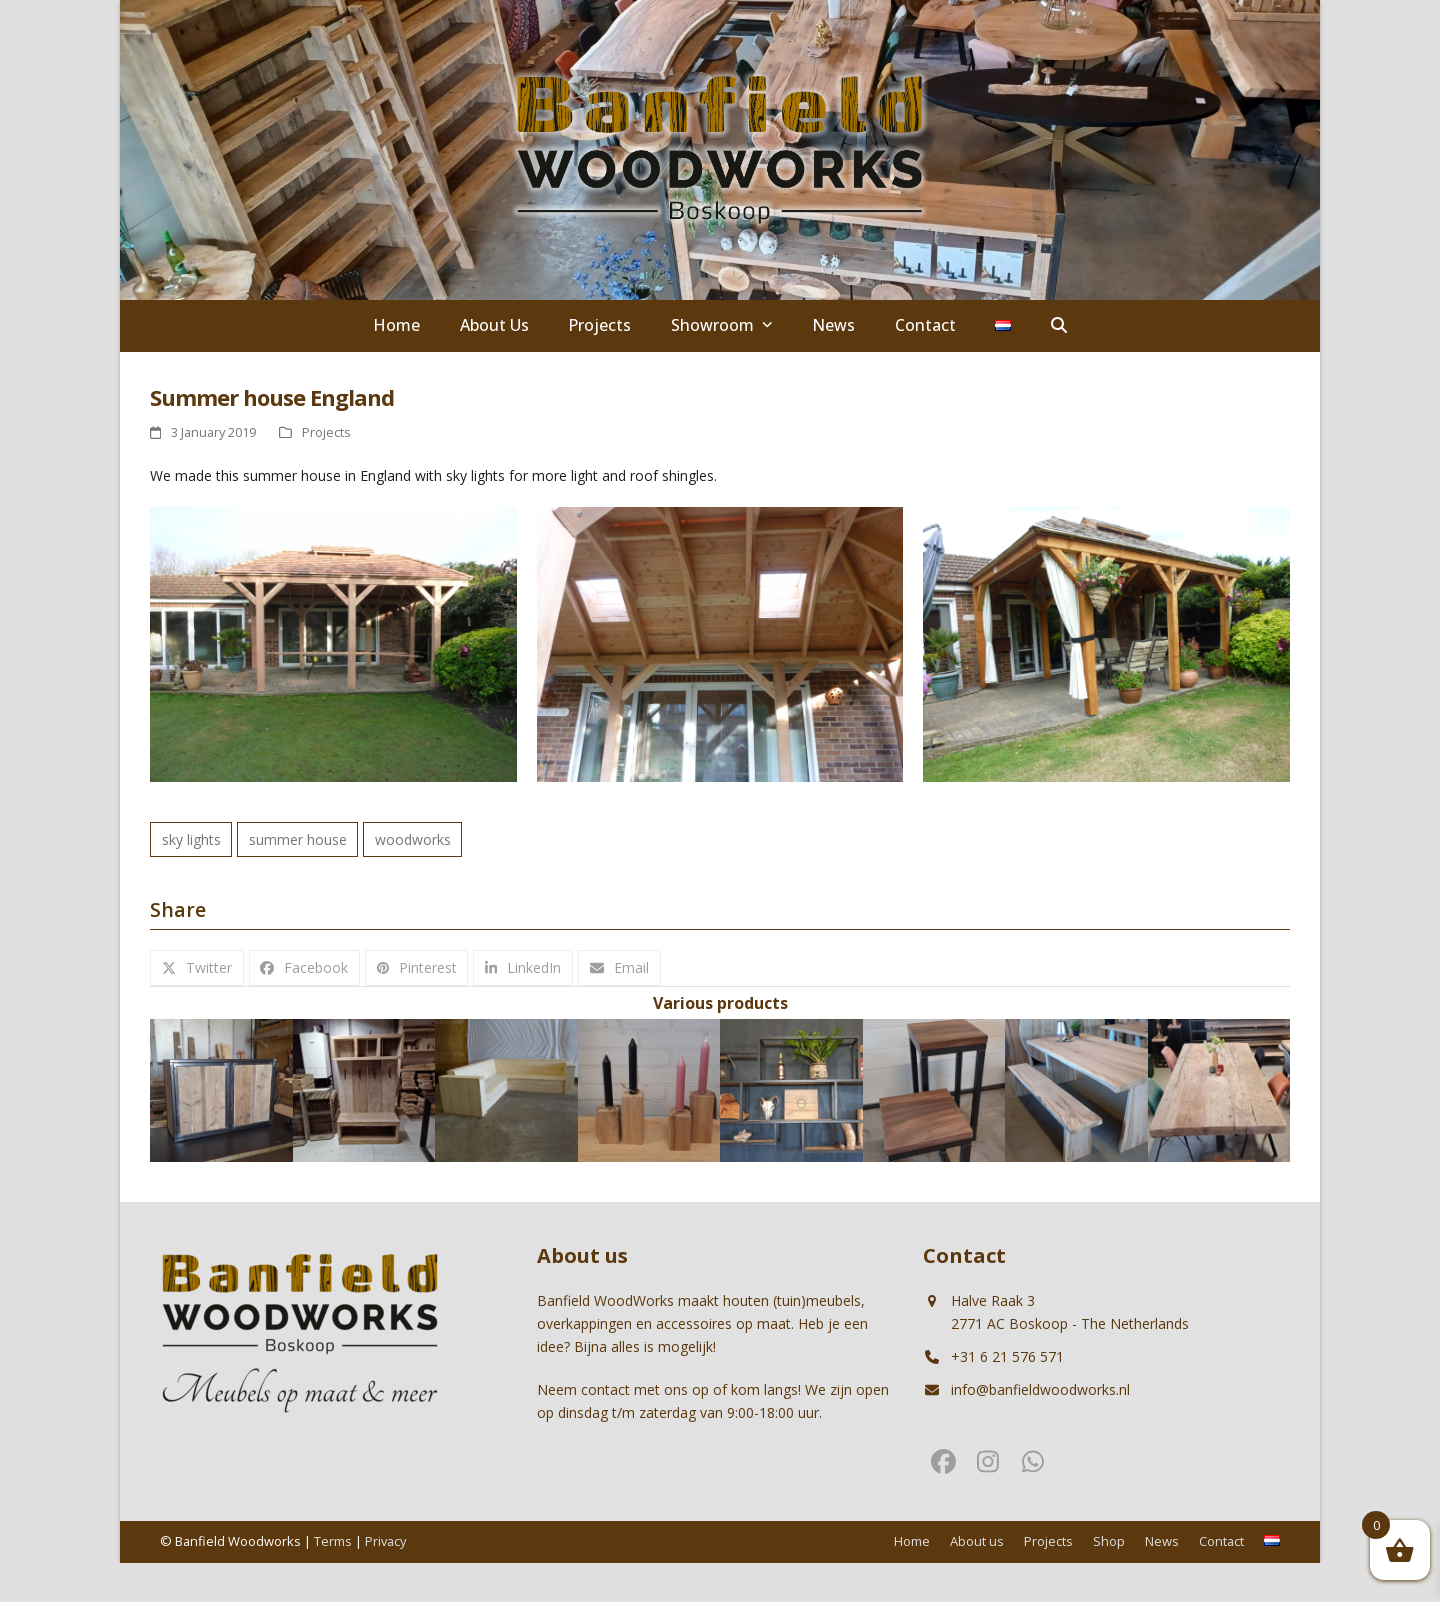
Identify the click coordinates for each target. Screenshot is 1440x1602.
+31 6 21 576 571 (1007, 1356)
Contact (1221, 1541)
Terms (333, 1541)
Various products (720, 1003)
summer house (298, 839)
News (1162, 1541)
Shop (1109, 1541)
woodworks (413, 839)
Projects (326, 432)
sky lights (191, 839)
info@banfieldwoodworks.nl (1040, 1389)
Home (912, 1541)
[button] (1059, 326)
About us (977, 1541)
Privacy (385, 1541)
